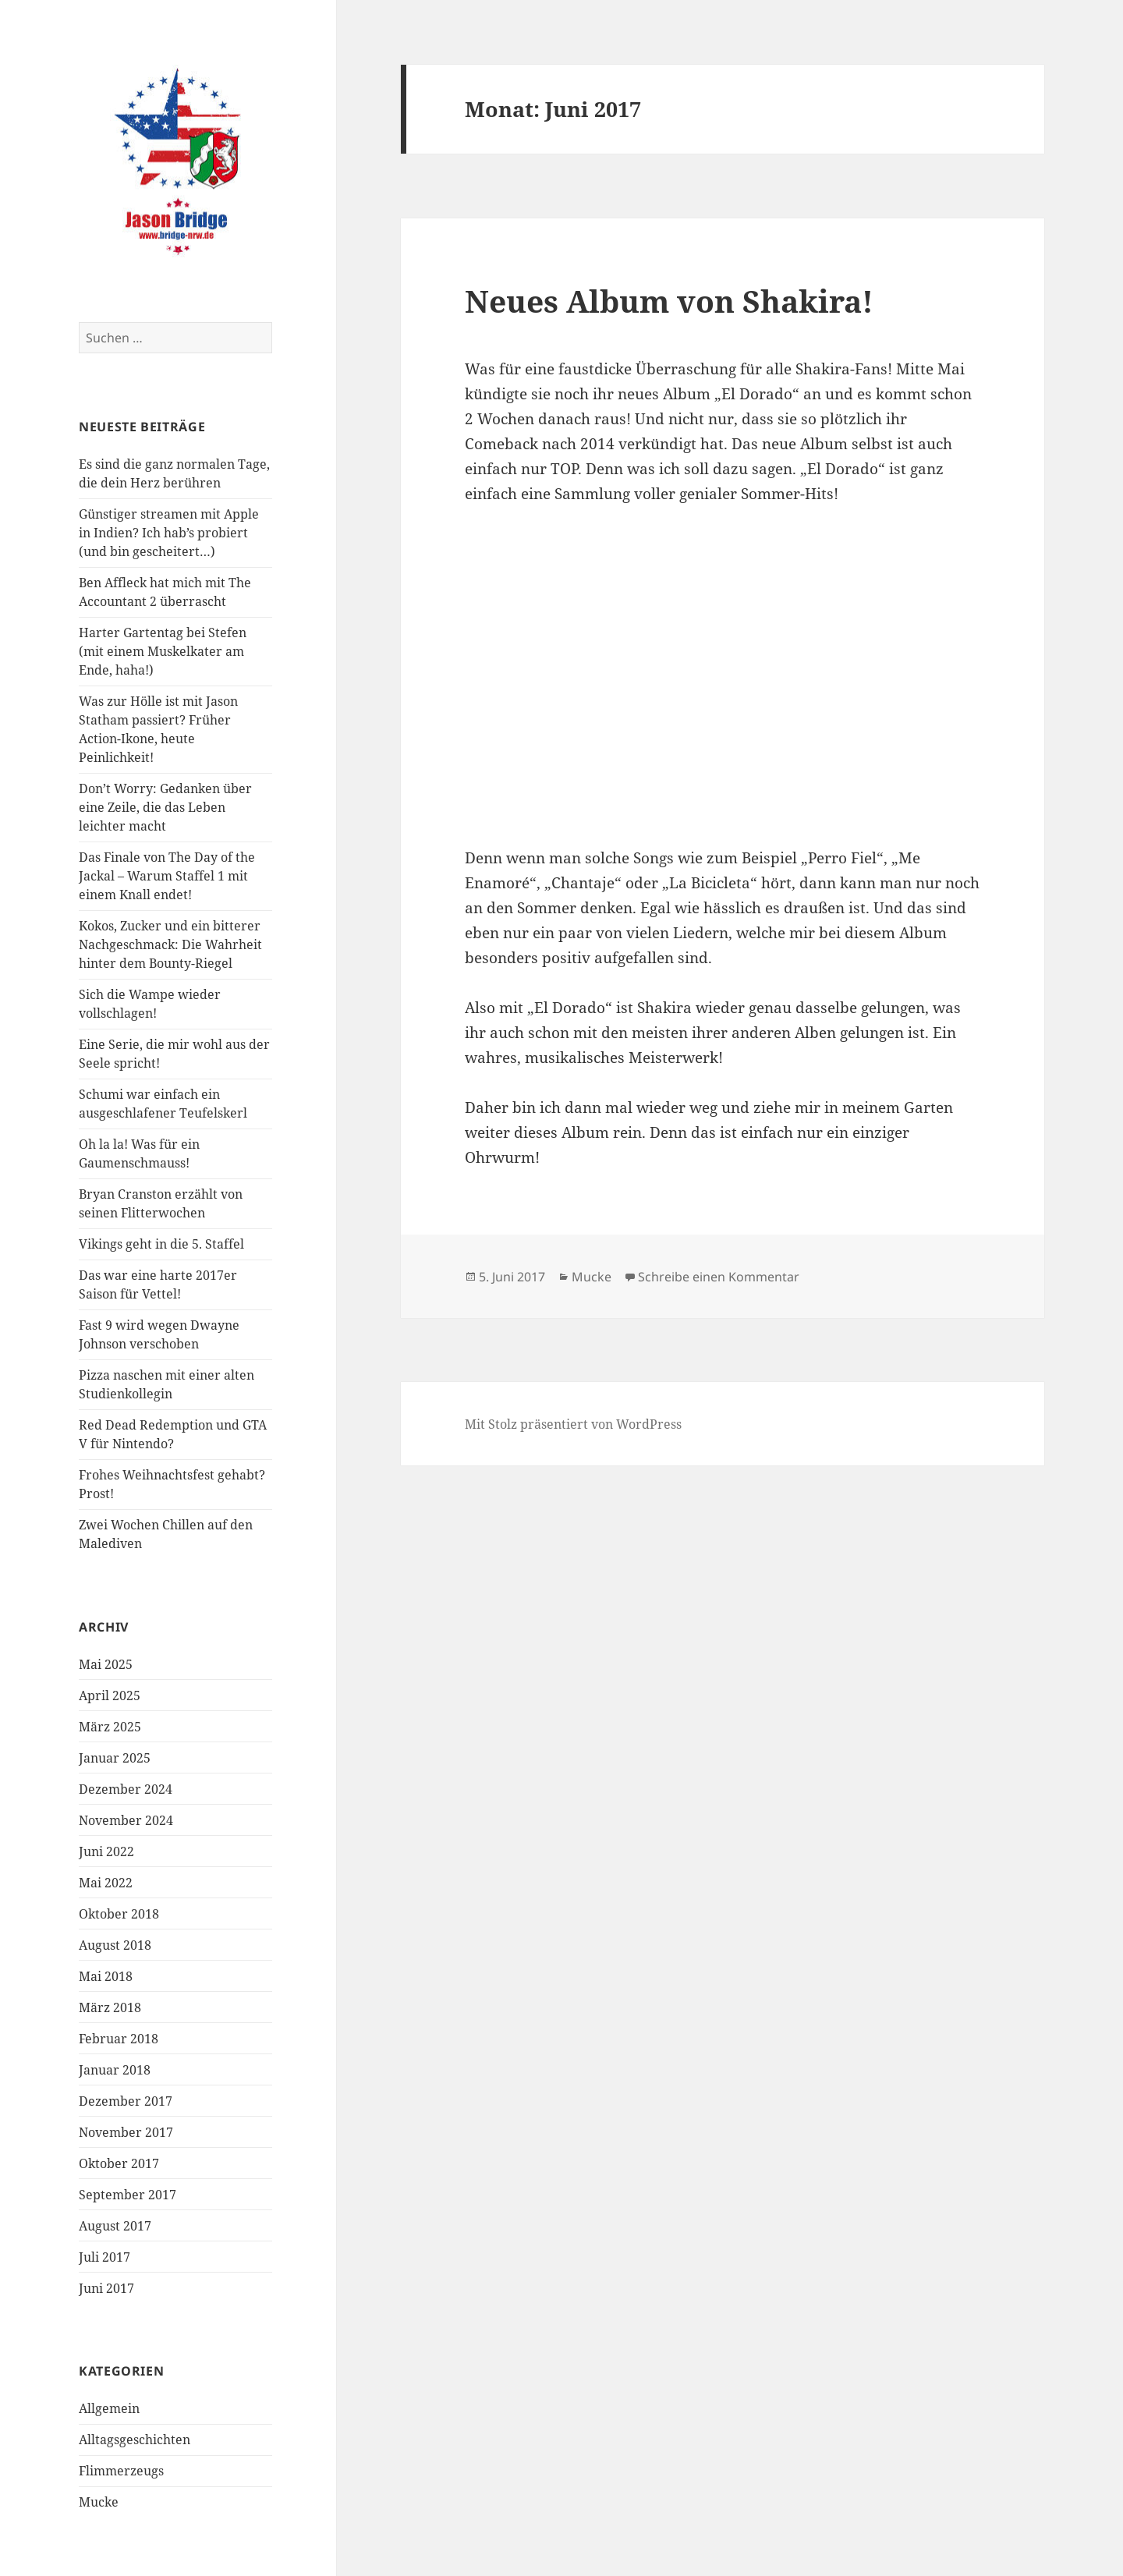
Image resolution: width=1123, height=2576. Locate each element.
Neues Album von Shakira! (669, 300)
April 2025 (109, 1695)
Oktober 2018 (119, 1913)
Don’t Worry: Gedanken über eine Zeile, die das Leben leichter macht (165, 807)
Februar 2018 (118, 2038)
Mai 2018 (106, 1976)
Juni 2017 (106, 2288)
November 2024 (126, 1820)
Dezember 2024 (125, 1789)
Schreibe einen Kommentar (718, 1276)
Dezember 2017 (125, 2101)
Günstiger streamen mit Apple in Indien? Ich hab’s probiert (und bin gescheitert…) (169, 532)
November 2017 (126, 2132)
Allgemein (109, 2408)
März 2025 (110, 1726)
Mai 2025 (106, 1664)
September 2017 (127, 2194)
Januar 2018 (115, 2069)
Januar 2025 (115, 1757)
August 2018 (115, 1945)
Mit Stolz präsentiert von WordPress (573, 1424)
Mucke (99, 2501)
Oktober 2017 (119, 2163)
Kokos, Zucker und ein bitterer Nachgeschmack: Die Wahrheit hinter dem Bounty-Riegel (170, 944)
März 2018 (110, 2007)
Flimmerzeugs (121, 2470)
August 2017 (115, 2225)
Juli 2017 (104, 2257)
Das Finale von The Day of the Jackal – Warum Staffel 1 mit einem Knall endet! (167, 876)
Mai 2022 (106, 1882)
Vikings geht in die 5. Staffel (161, 1244)
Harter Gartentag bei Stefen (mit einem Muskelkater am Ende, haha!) (162, 651)
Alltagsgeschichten (134, 2439)
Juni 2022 (106, 1851)
